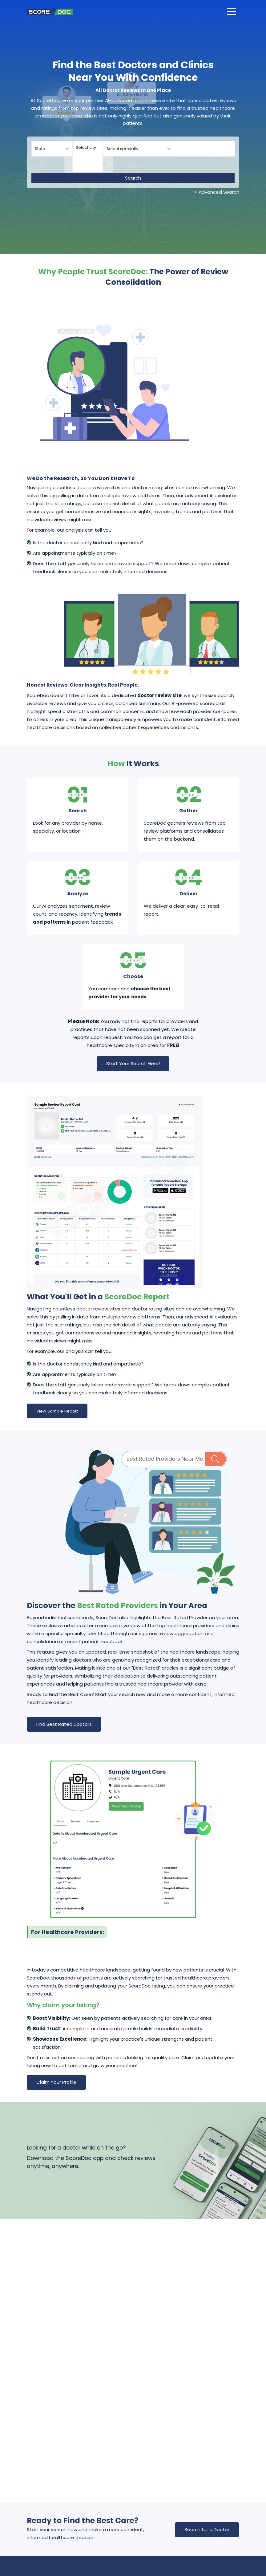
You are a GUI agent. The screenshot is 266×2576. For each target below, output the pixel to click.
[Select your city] (87, 156)
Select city (87, 148)
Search (133, 178)
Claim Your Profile (56, 2082)
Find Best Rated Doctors (64, 1724)
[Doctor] (204, 149)
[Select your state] (51, 149)
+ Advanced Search (216, 192)
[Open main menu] (231, 11)
